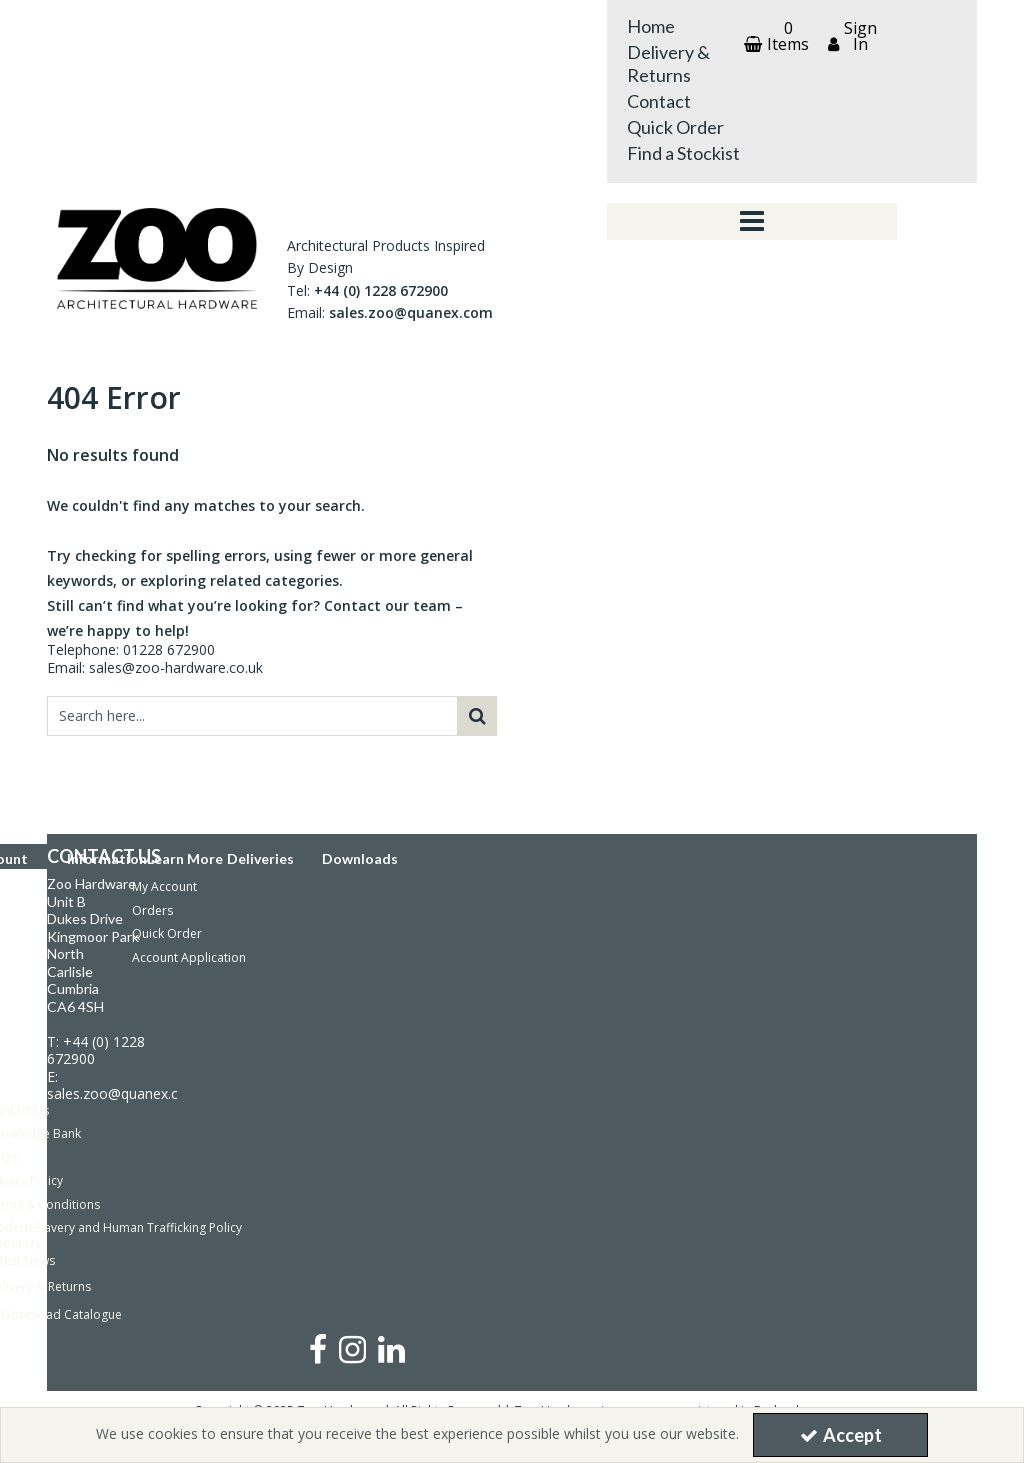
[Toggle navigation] (752, 222)
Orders (152, 910)
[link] (318, 1348)
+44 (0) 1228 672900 (381, 290)
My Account (164, 886)
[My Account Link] (850, 36)
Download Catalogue (62, 1314)
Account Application (189, 957)
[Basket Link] (774, 36)
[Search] (252, 716)
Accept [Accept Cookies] (841, 1435)
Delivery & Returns (668, 63)
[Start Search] (477, 716)
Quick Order (675, 127)
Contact (659, 101)
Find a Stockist (683, 153)
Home (651, 26)
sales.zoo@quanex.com (411, 312)
